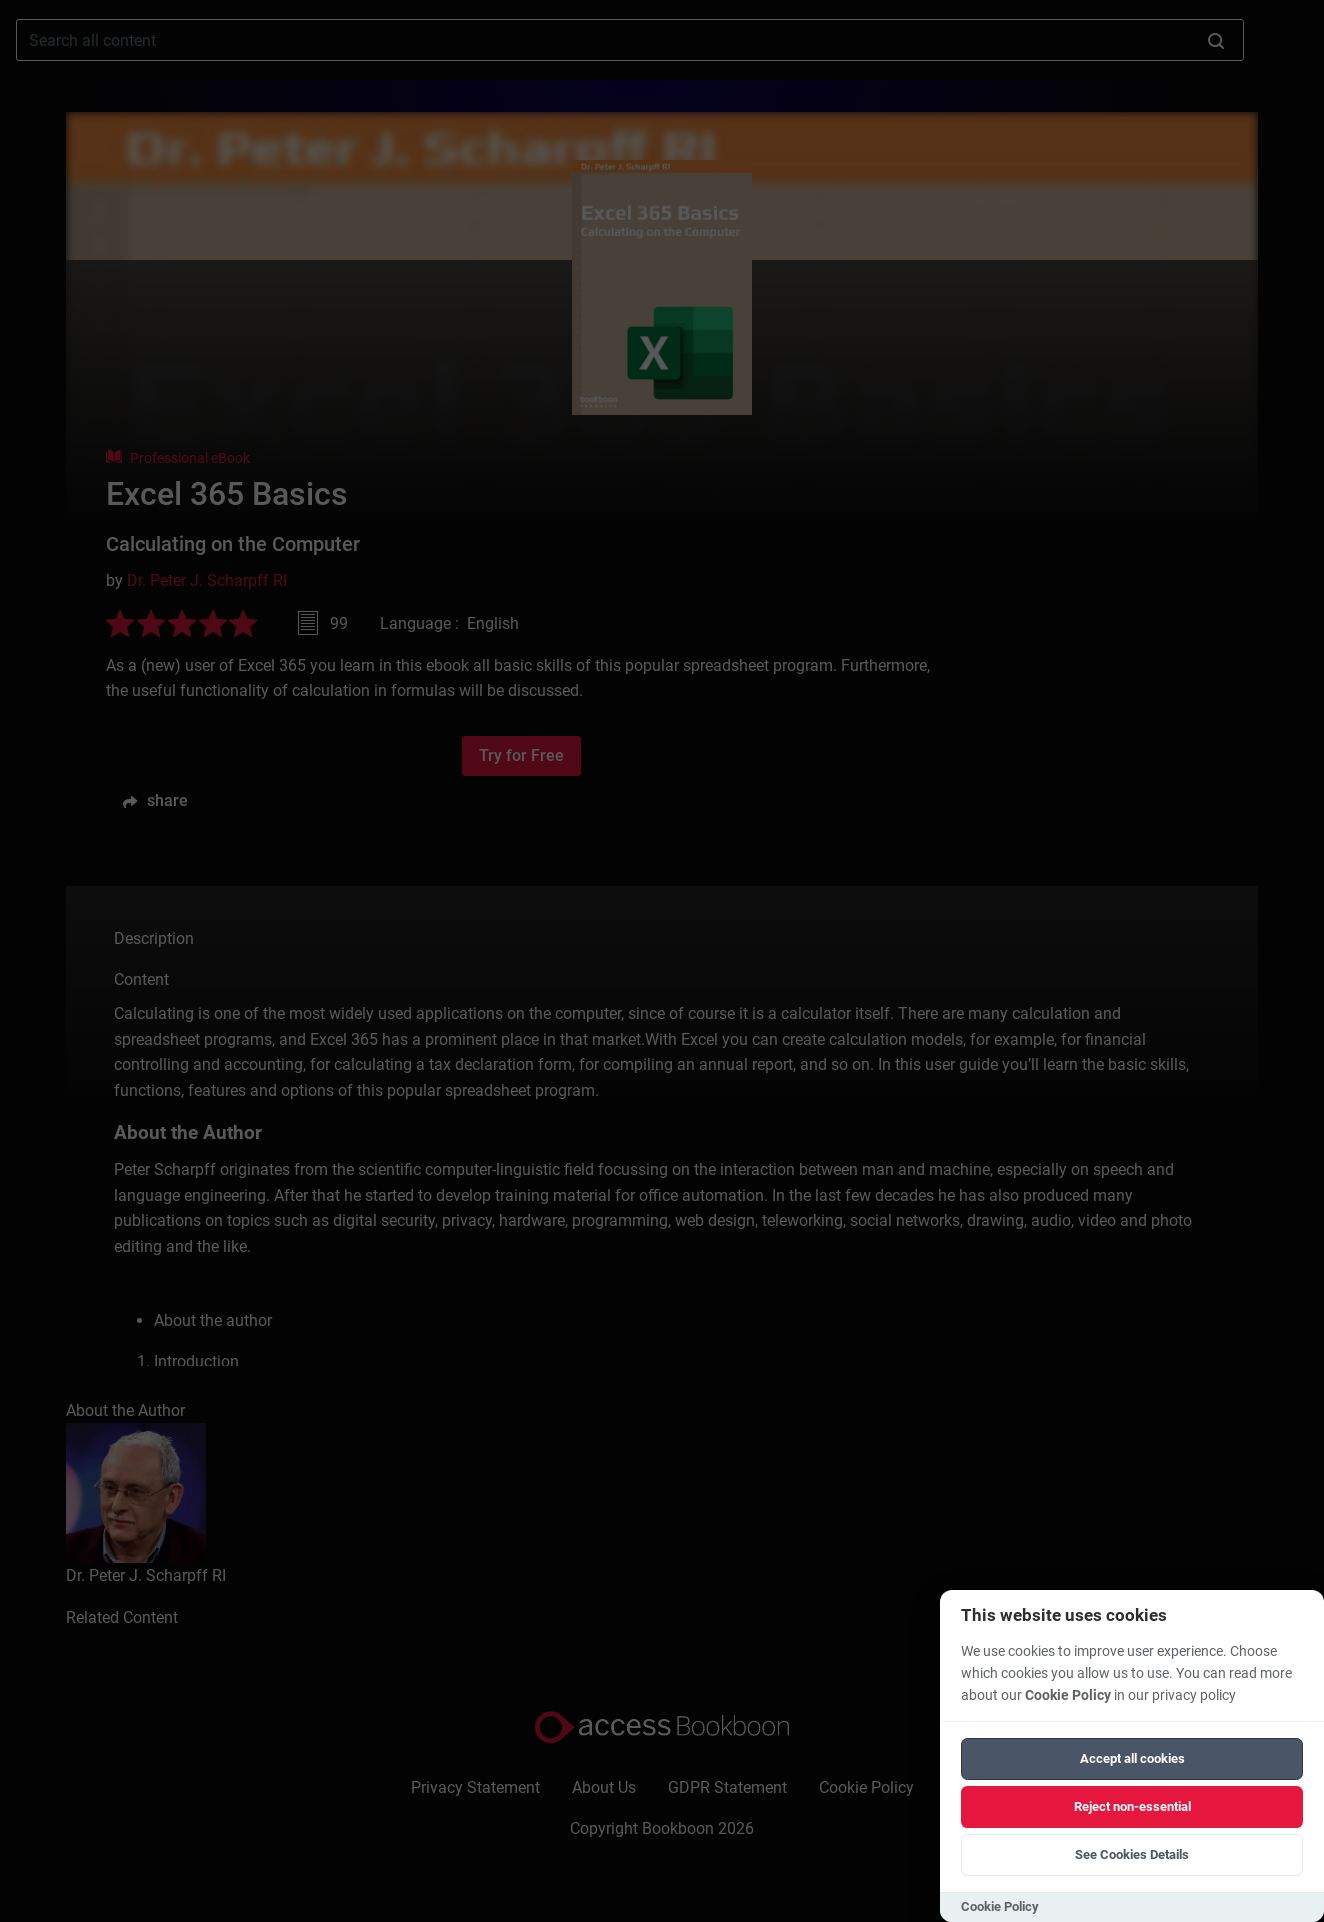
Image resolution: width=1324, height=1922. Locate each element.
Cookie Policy (1068, 1695)
